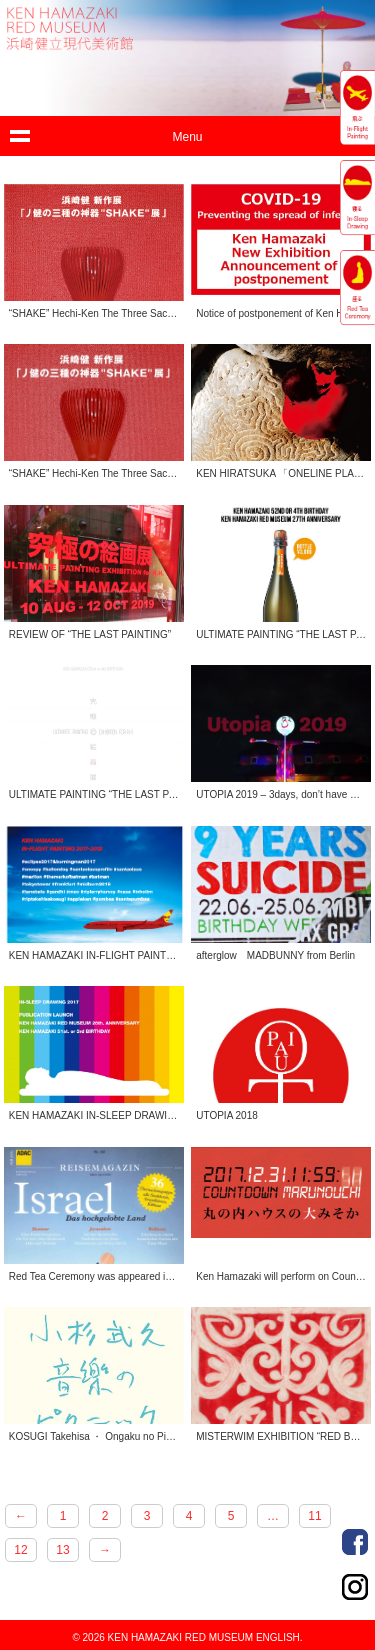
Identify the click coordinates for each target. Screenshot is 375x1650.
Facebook (355, 1542)
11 (314, 1516)
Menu (187, 137)
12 (20, 1550)
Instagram (355, 1587)
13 (62, 1550)
